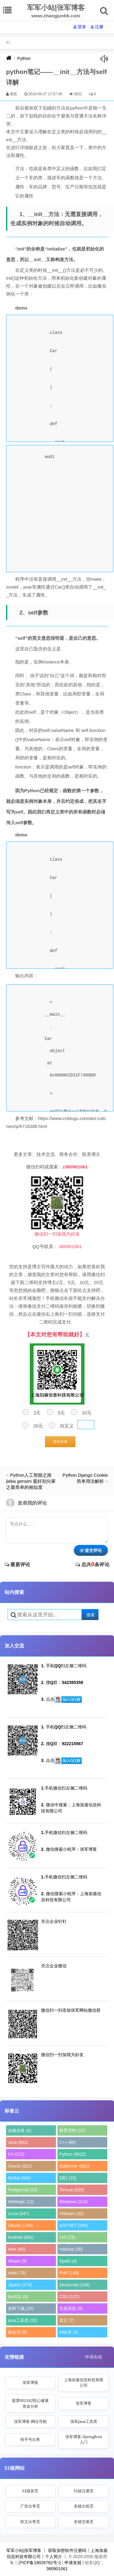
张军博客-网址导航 (30, 2421)
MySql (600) (19, 2177)
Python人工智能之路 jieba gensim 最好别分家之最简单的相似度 (31, 1481)
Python (24, 58)
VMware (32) (71, 2213)
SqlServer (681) (74, 2166)
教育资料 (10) (72, 2130)
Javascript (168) (74, 2284)
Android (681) (21, 2237)
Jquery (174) (20, 2284)
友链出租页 (84, 2506)
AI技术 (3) (68, 2332)
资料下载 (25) (21, 2308)
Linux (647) (18, 2213)
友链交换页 (84, 2521)
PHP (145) (69, 2272)
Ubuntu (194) (20, 2225)
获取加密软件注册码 (67, 2550)
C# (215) (16, 2154)
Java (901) (18, 2142)
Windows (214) (73, 2201)
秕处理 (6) (17, 2332)
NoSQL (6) (18, 2296)
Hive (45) (16, 2249)
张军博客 (30, 2382)
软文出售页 (30, 2521)
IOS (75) (67, 2237)
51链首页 (30, 2491)
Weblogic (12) (21, 2201)
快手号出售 (30, 2439)
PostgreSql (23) (22, 2189)
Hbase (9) (17, 2261)
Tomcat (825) (71, 2189)
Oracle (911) (20, 2166)
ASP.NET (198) (73, 2225)
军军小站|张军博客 (24, 2550)
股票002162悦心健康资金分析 (30, 2403)
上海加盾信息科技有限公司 (83, 2383)
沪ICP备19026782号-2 (39, 2562)
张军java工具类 (83, 2421)
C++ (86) (67, 2142)
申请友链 (93, 2356)
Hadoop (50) (71, 2249)
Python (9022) (72, 2154)
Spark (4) (68, 2261)
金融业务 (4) (19, 2130)
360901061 (56, 2568)
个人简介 (53, 2556)
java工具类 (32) (22, 2320)
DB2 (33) (67, 2177)
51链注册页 (84, 2491)
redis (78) (17, 2272)
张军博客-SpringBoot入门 (83, 2439)
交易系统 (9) (71, 2308)
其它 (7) (66, 2320)
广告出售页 (30, 2506)
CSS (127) (69, 2296)
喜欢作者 (60, 1442)
